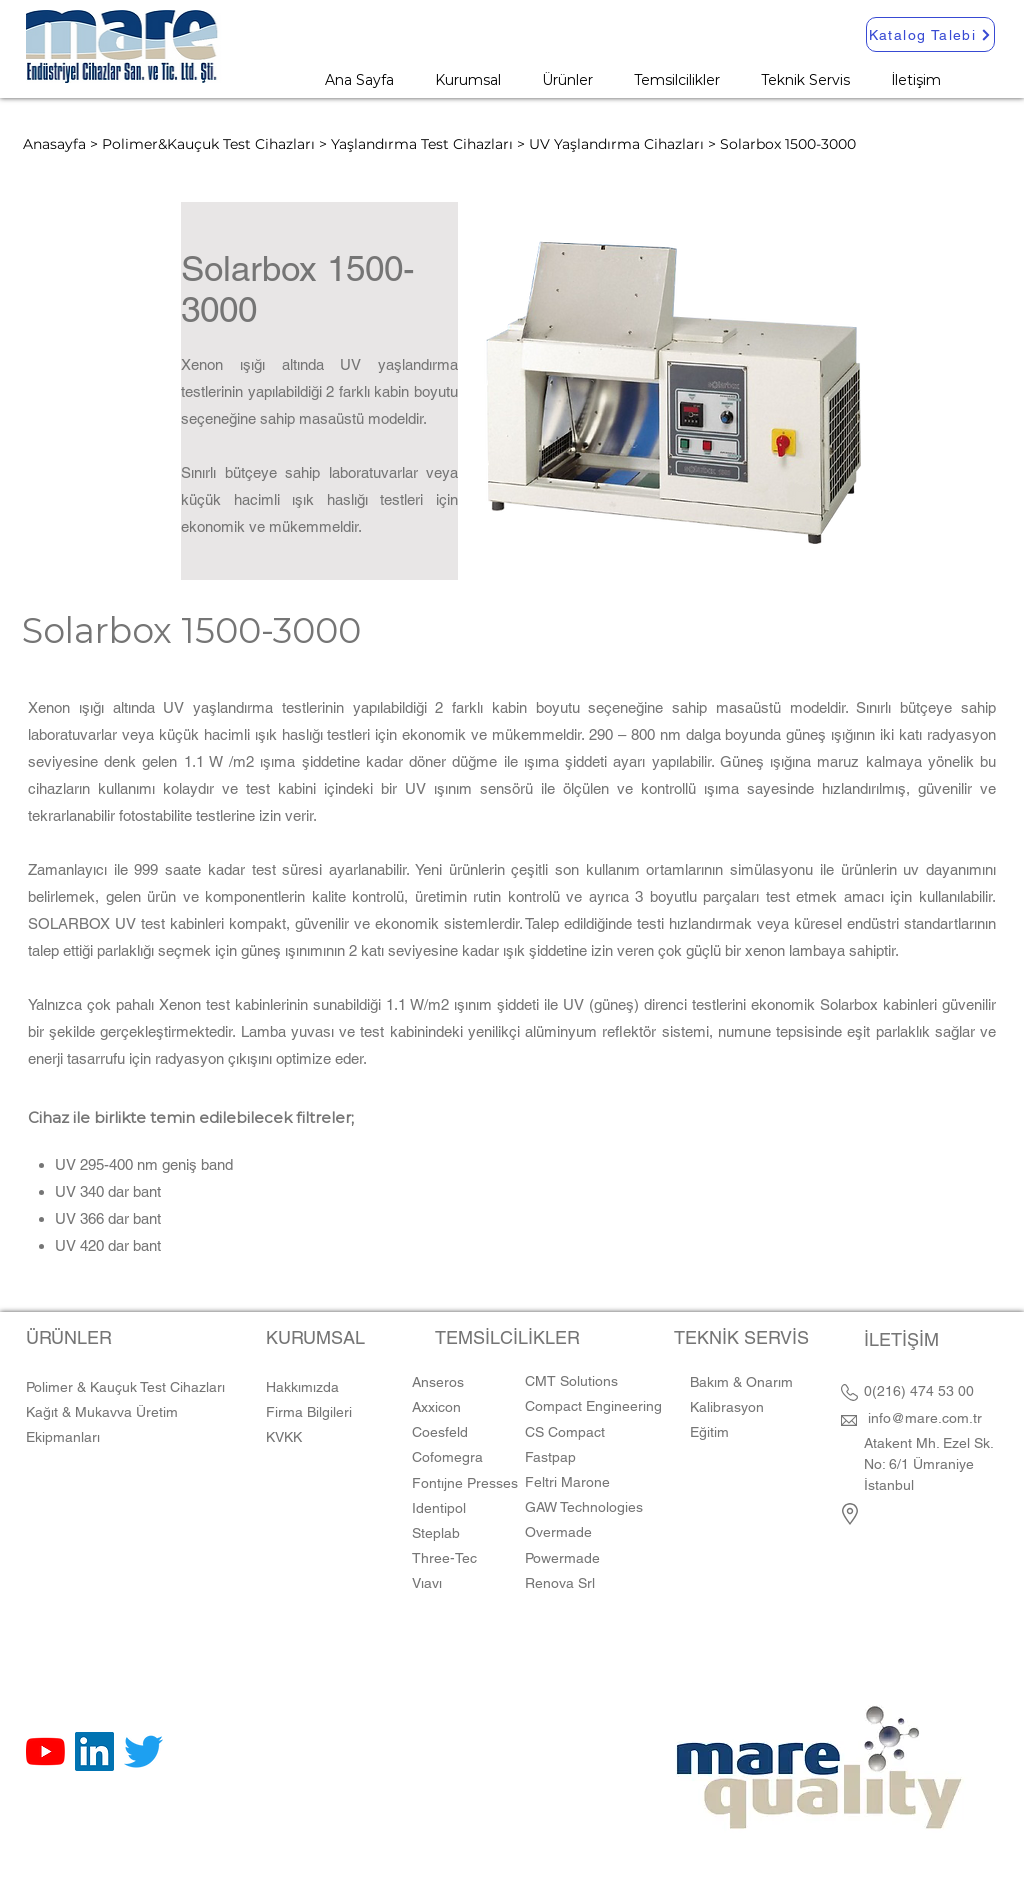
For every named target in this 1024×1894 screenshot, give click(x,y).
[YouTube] (45, 1751)
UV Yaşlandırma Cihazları (616, 144)
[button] (567, 80)
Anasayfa (54, 144)
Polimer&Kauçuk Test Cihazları (208, 144)
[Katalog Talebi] (930, 34)
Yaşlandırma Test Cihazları (422, 144)
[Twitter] (143, 1751)
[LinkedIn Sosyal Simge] (94, 1751)
